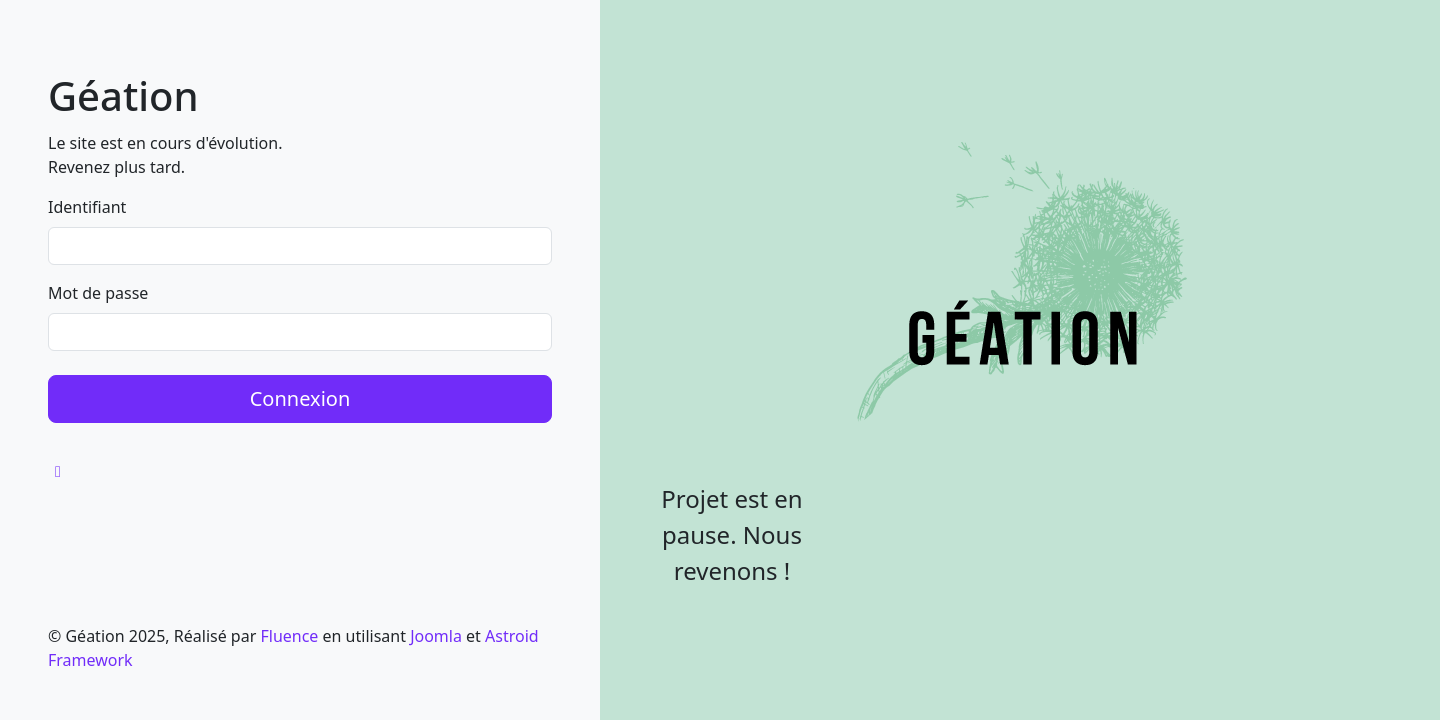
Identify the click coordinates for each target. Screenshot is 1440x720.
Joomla (436, 636)
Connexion (300, 398)
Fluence (289, 636)
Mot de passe (98, 293)
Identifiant (87, 207)
